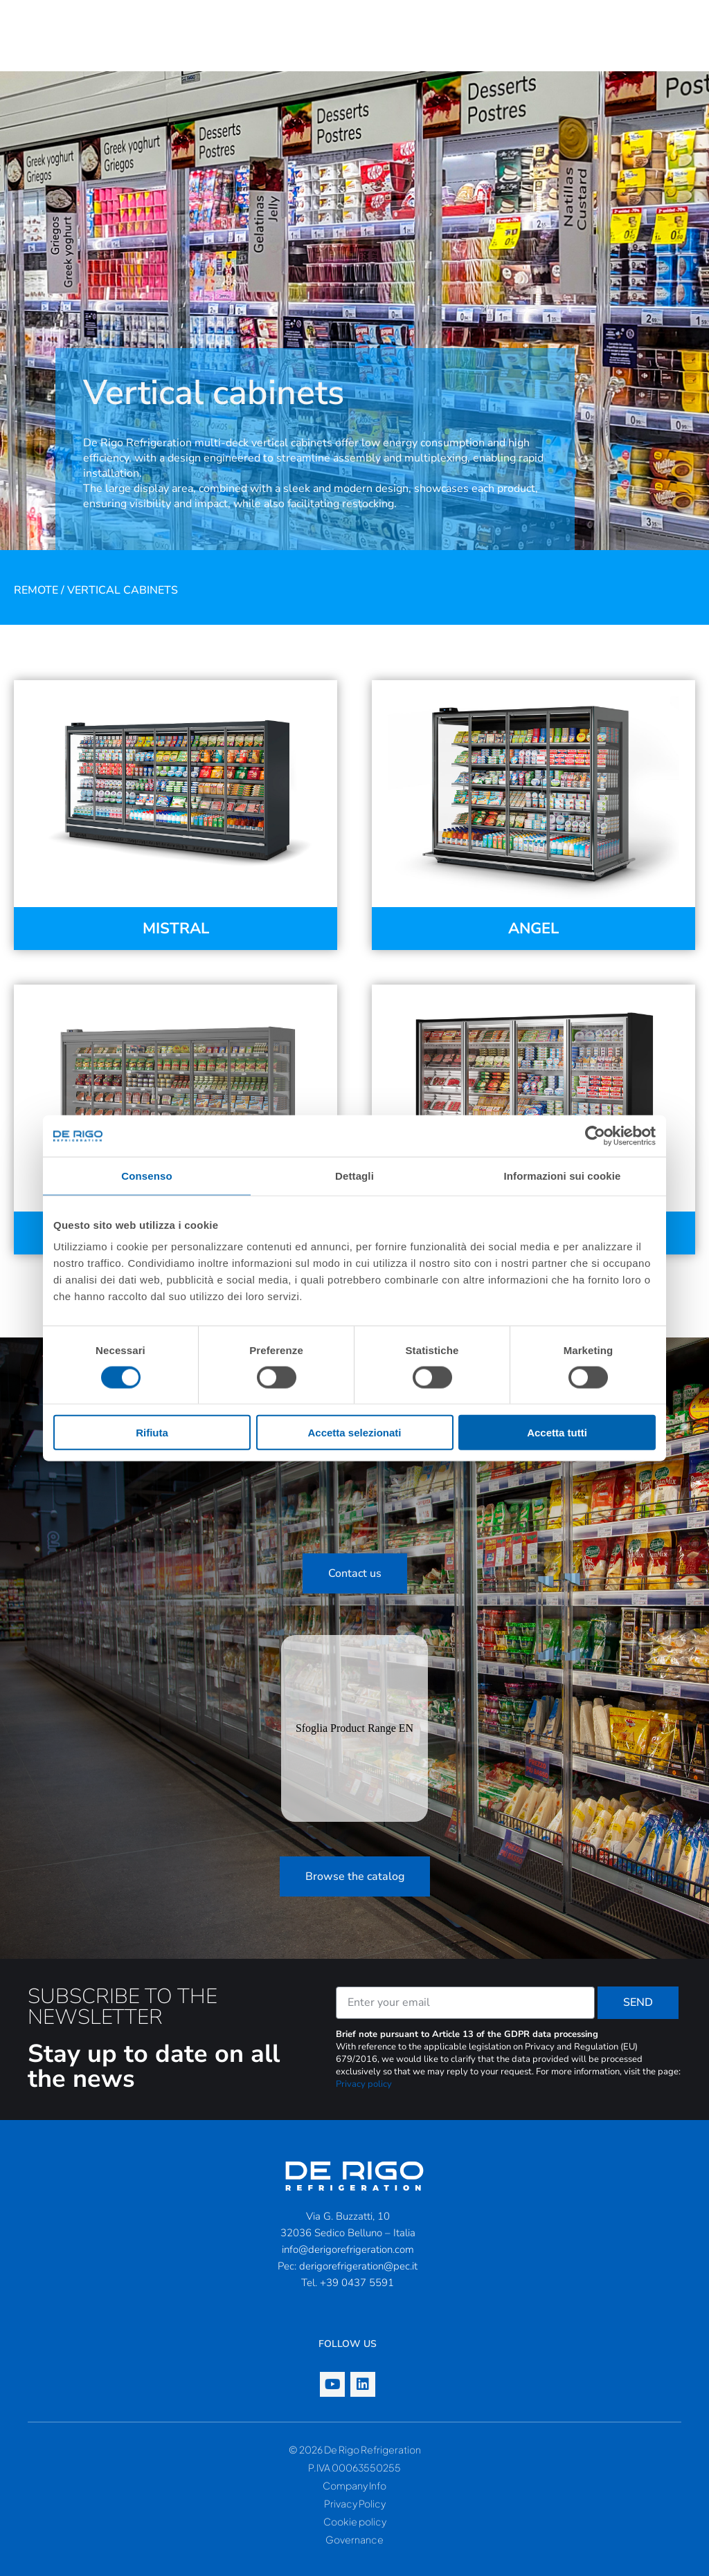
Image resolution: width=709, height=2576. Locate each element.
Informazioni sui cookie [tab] (562, 1175)
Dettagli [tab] (354, 1175)
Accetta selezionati (354, 1432)
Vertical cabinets (122, 590)
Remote (36, 590)
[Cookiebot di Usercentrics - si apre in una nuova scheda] (595, 1135)
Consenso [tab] (146, 1175)
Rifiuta (152, 1432)
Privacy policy (364, 2084)
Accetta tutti (557, 1432)
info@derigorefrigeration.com (348, 2249)
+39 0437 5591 (357, 2283)
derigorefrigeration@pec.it (358, 2266)
